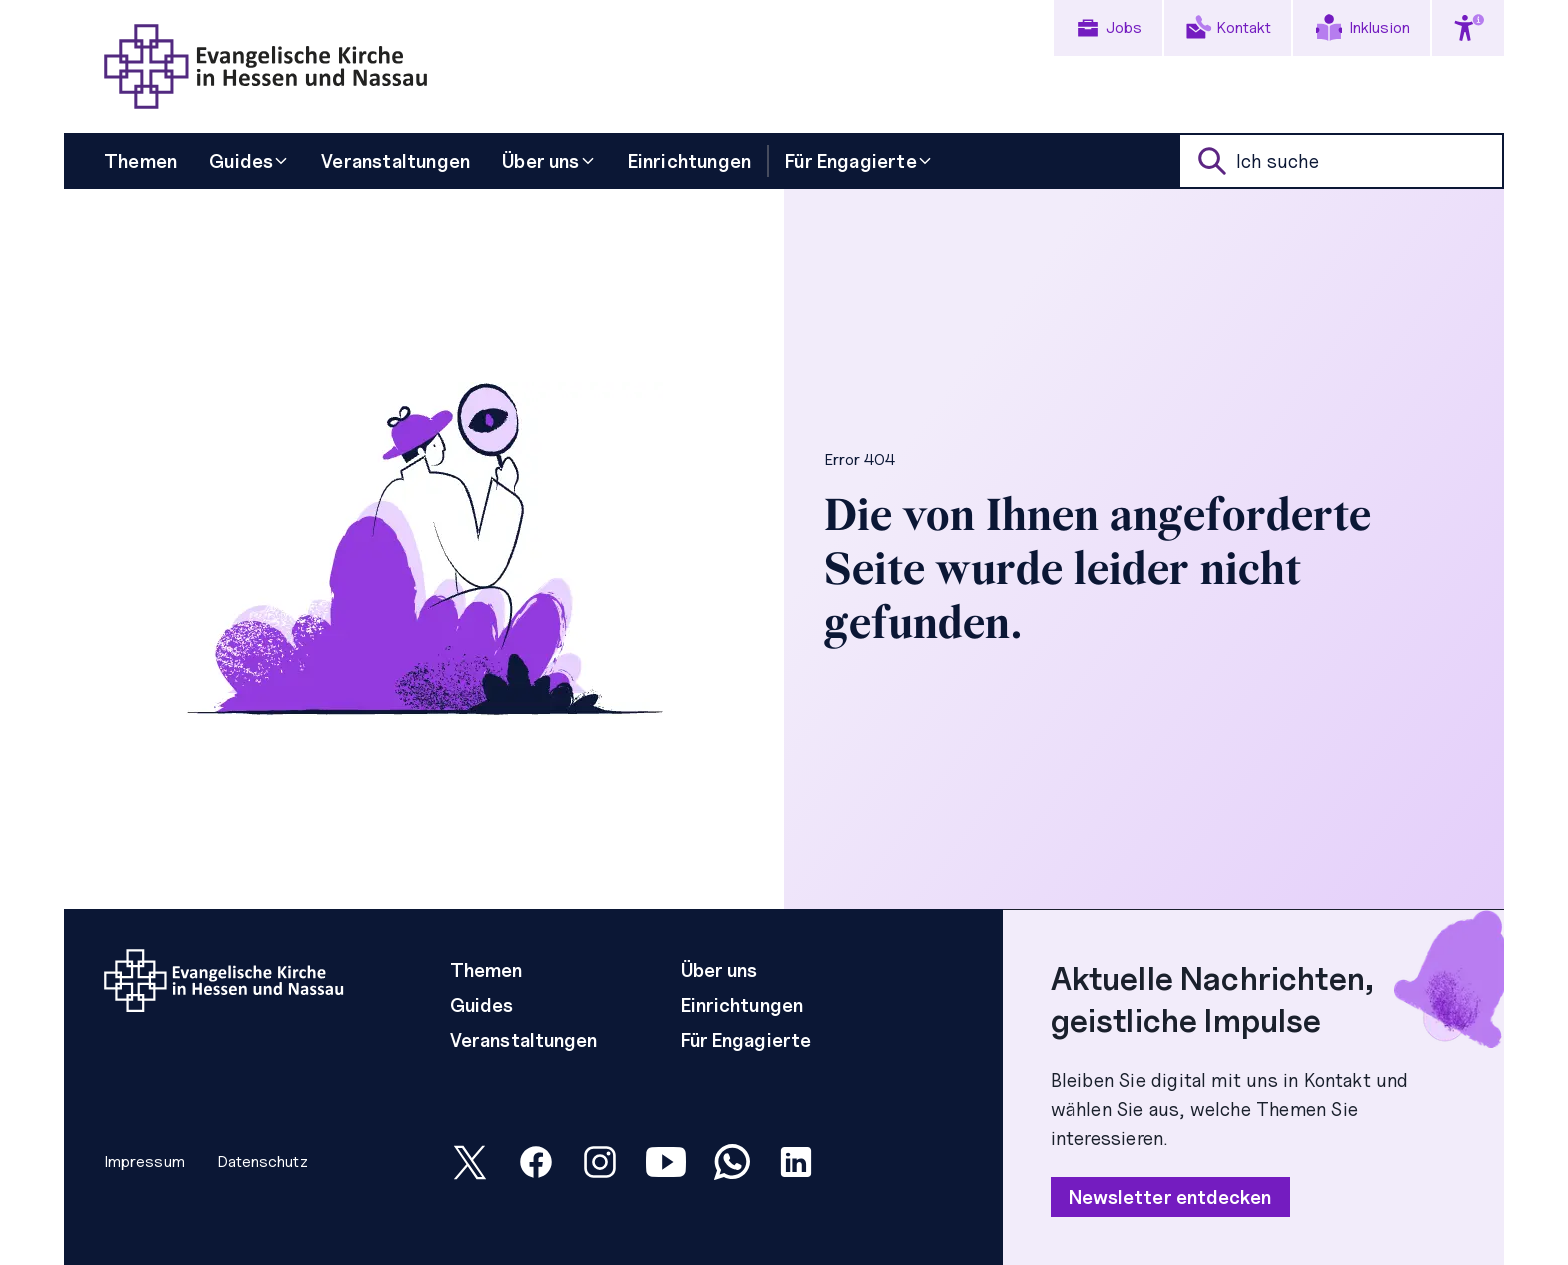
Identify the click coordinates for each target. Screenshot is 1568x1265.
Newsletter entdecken (1170, 1197)
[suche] (1341, 161)
